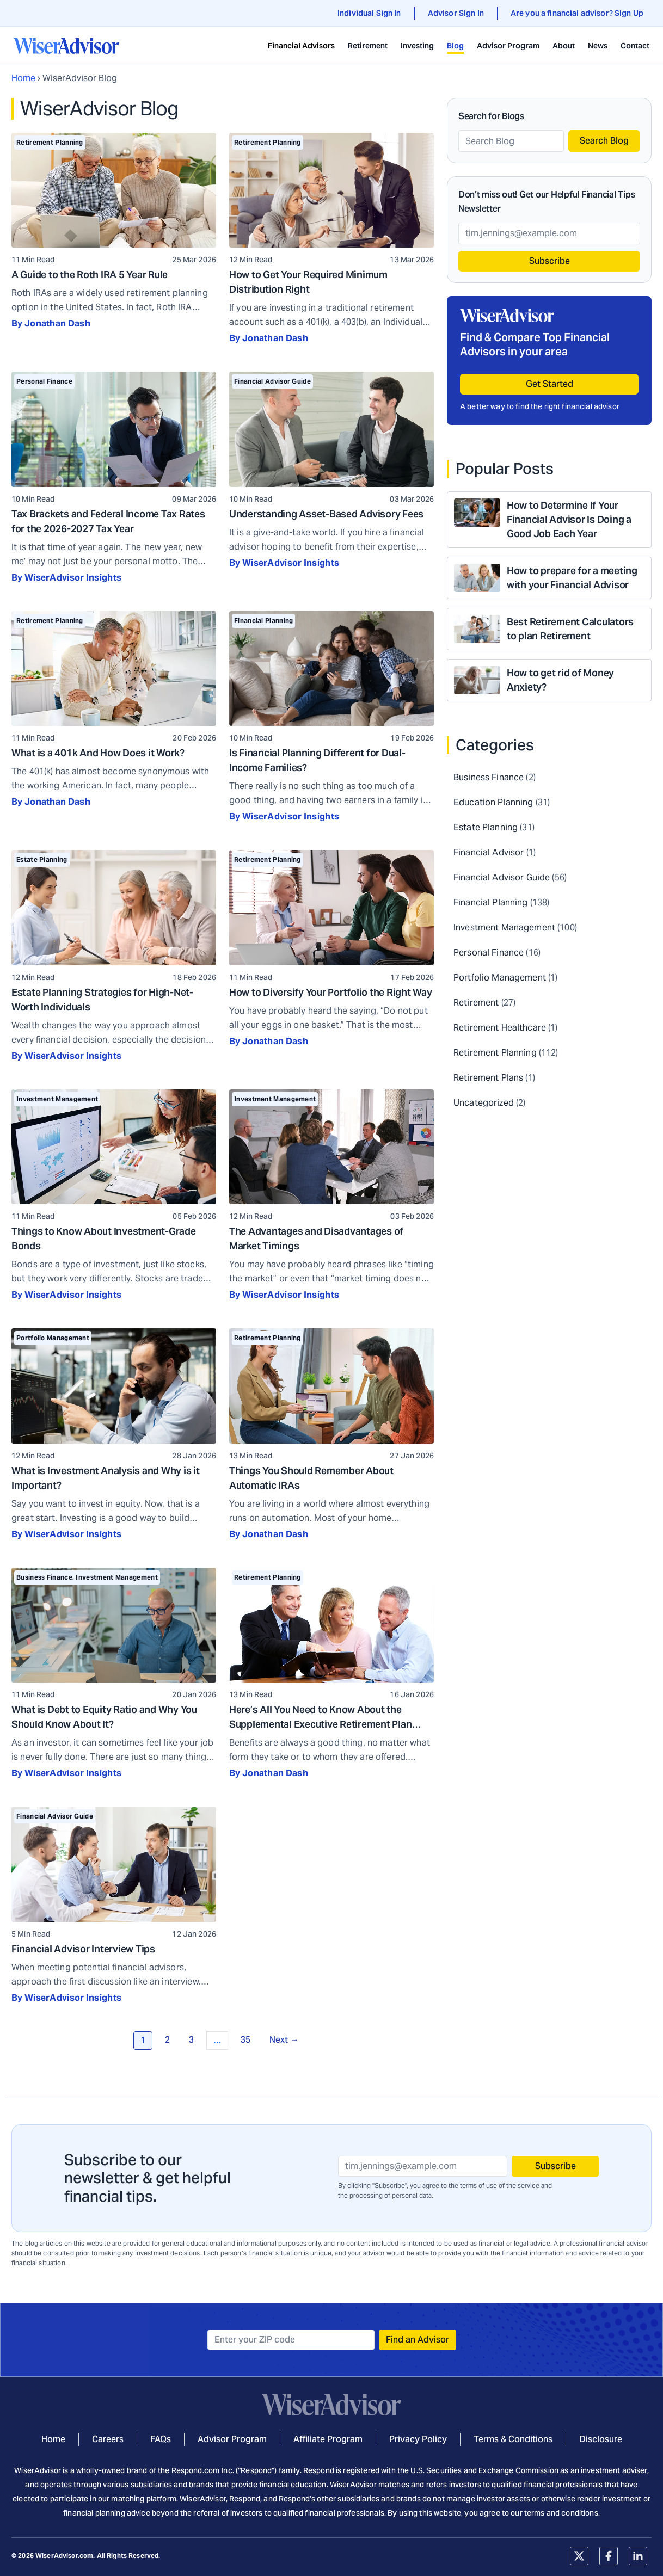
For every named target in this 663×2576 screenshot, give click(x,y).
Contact (635, 46)
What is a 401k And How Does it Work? (98, 753)
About (563, 46)
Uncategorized (483, 1102)
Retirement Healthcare (499, 1027)
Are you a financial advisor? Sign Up (577, 13)
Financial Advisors (301, 46)
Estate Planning (41, 859)
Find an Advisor (417, 2339)
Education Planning (493, 802)
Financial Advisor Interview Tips (83, 1949)
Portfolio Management (52, 1338)
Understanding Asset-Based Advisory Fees (326, 514)
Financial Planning (263, 621)
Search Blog (604, 140)
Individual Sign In (369, 13)
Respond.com (195, 2470)
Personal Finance (44, 381)
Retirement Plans (488, 1077)
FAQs (160, 2439)
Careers (108, 2439)
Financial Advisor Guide (272, 381)
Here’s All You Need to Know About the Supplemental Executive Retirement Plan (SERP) (320, 1724)
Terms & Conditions (513, 2439)
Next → (284, 2039)
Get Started (549, 384)
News (597, 46)
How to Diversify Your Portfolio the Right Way (330, 992)
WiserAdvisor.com (64, 2556)
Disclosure (600, 2439)
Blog (455, 46)
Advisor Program (508, 46)
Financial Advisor (488, 852)
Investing (417, 46)
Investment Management (57, 1099)
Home (23, 78)
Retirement (368, 46)
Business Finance (44, 1577)
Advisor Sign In (456, 13)
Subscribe (549, 261)
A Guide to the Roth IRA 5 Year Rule (89, 274)
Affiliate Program (328, 2439)
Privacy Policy (418, 2439)
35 (245, 2039)
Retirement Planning (49, 142)
